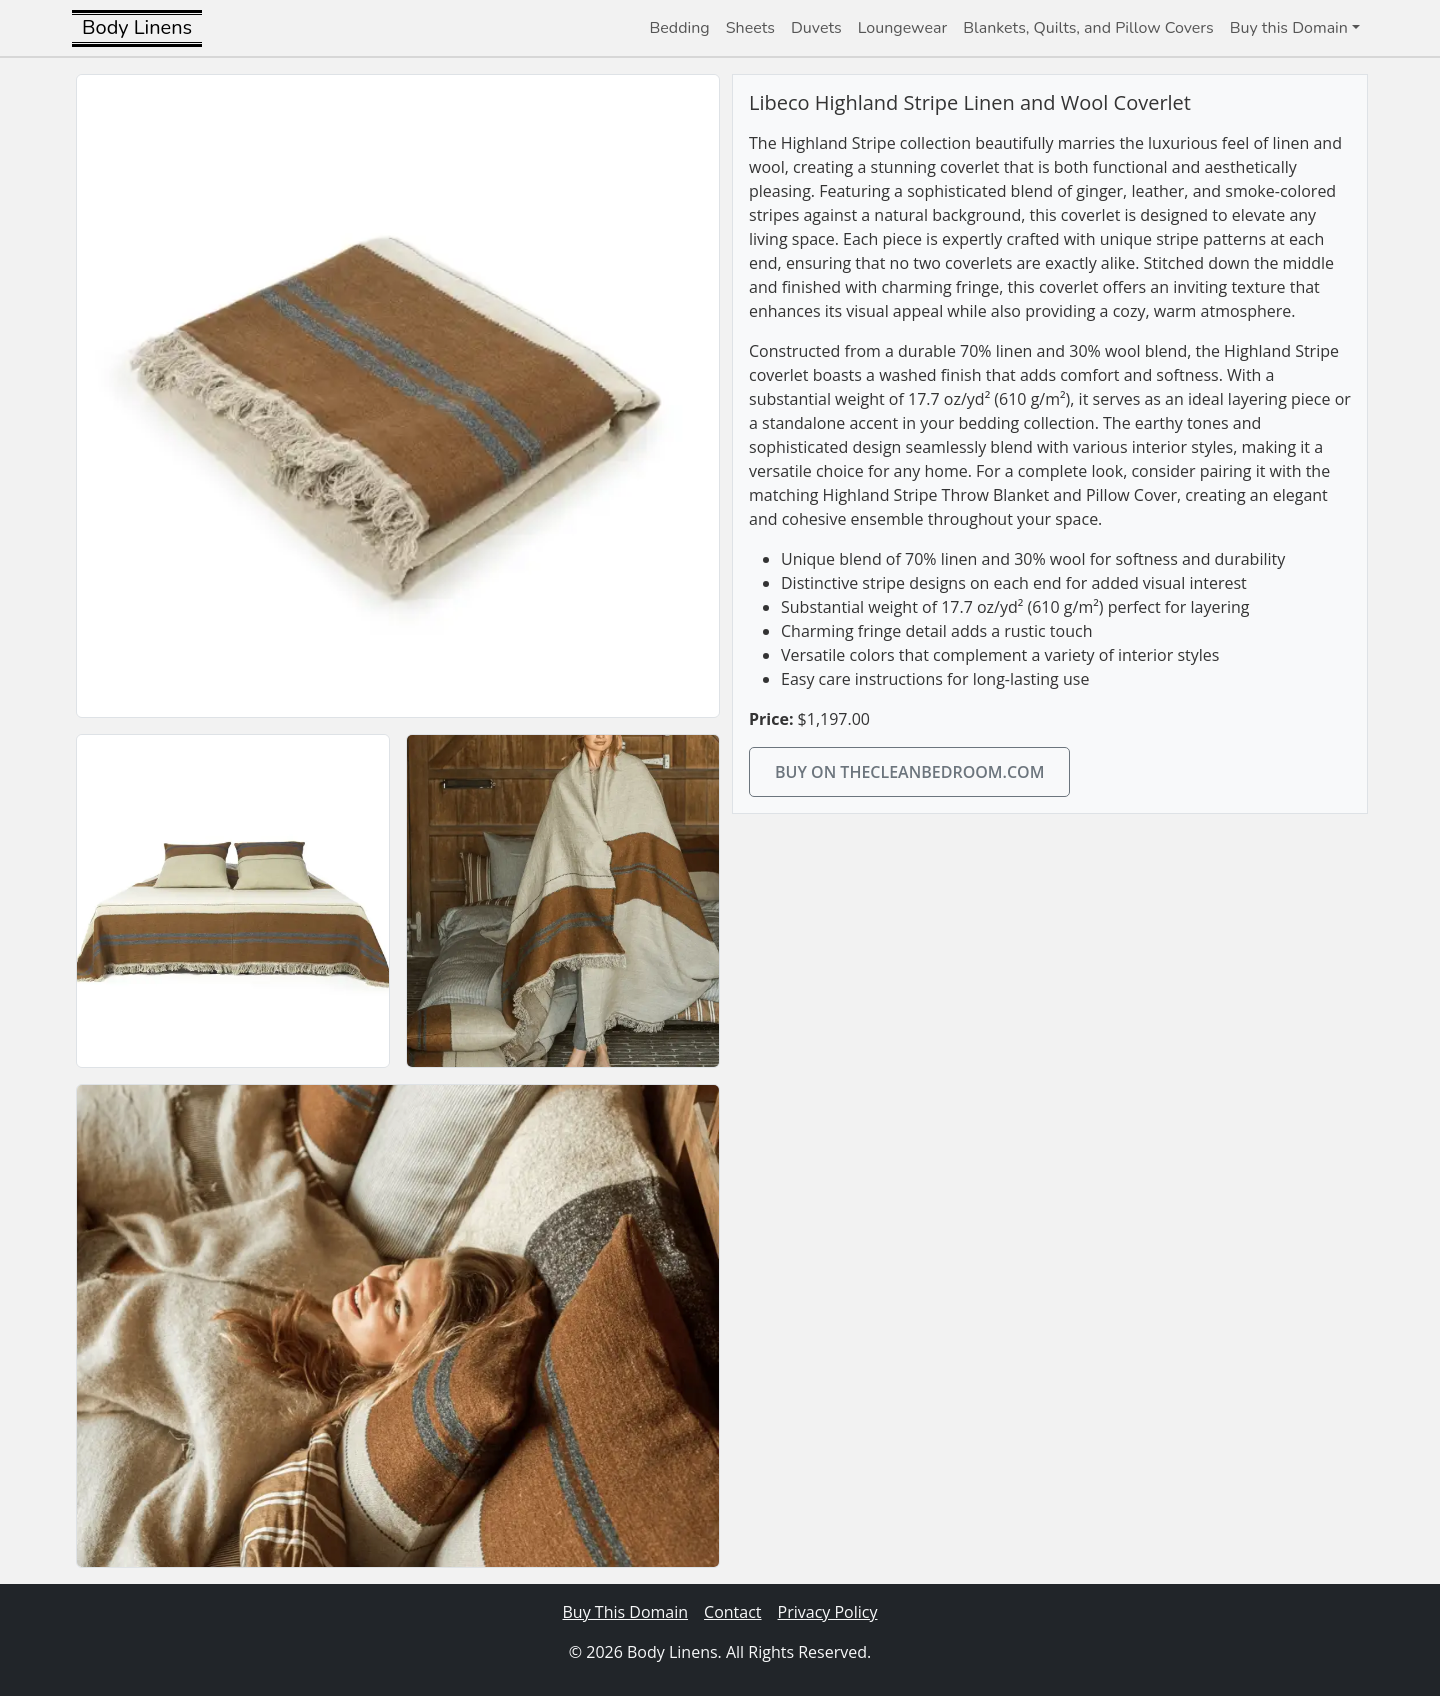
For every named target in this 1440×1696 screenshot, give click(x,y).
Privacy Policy (828, 1612)
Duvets (816, 28)
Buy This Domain (626, 1612)
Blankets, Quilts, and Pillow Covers (1088, 28)
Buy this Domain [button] (1289, 28)
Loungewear (902, 28)
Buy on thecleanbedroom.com (909, 772)
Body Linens (137, 27)
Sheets (750, 28)
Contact (732, 1612)
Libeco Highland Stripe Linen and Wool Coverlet (970, 102)
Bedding (680, 28)
